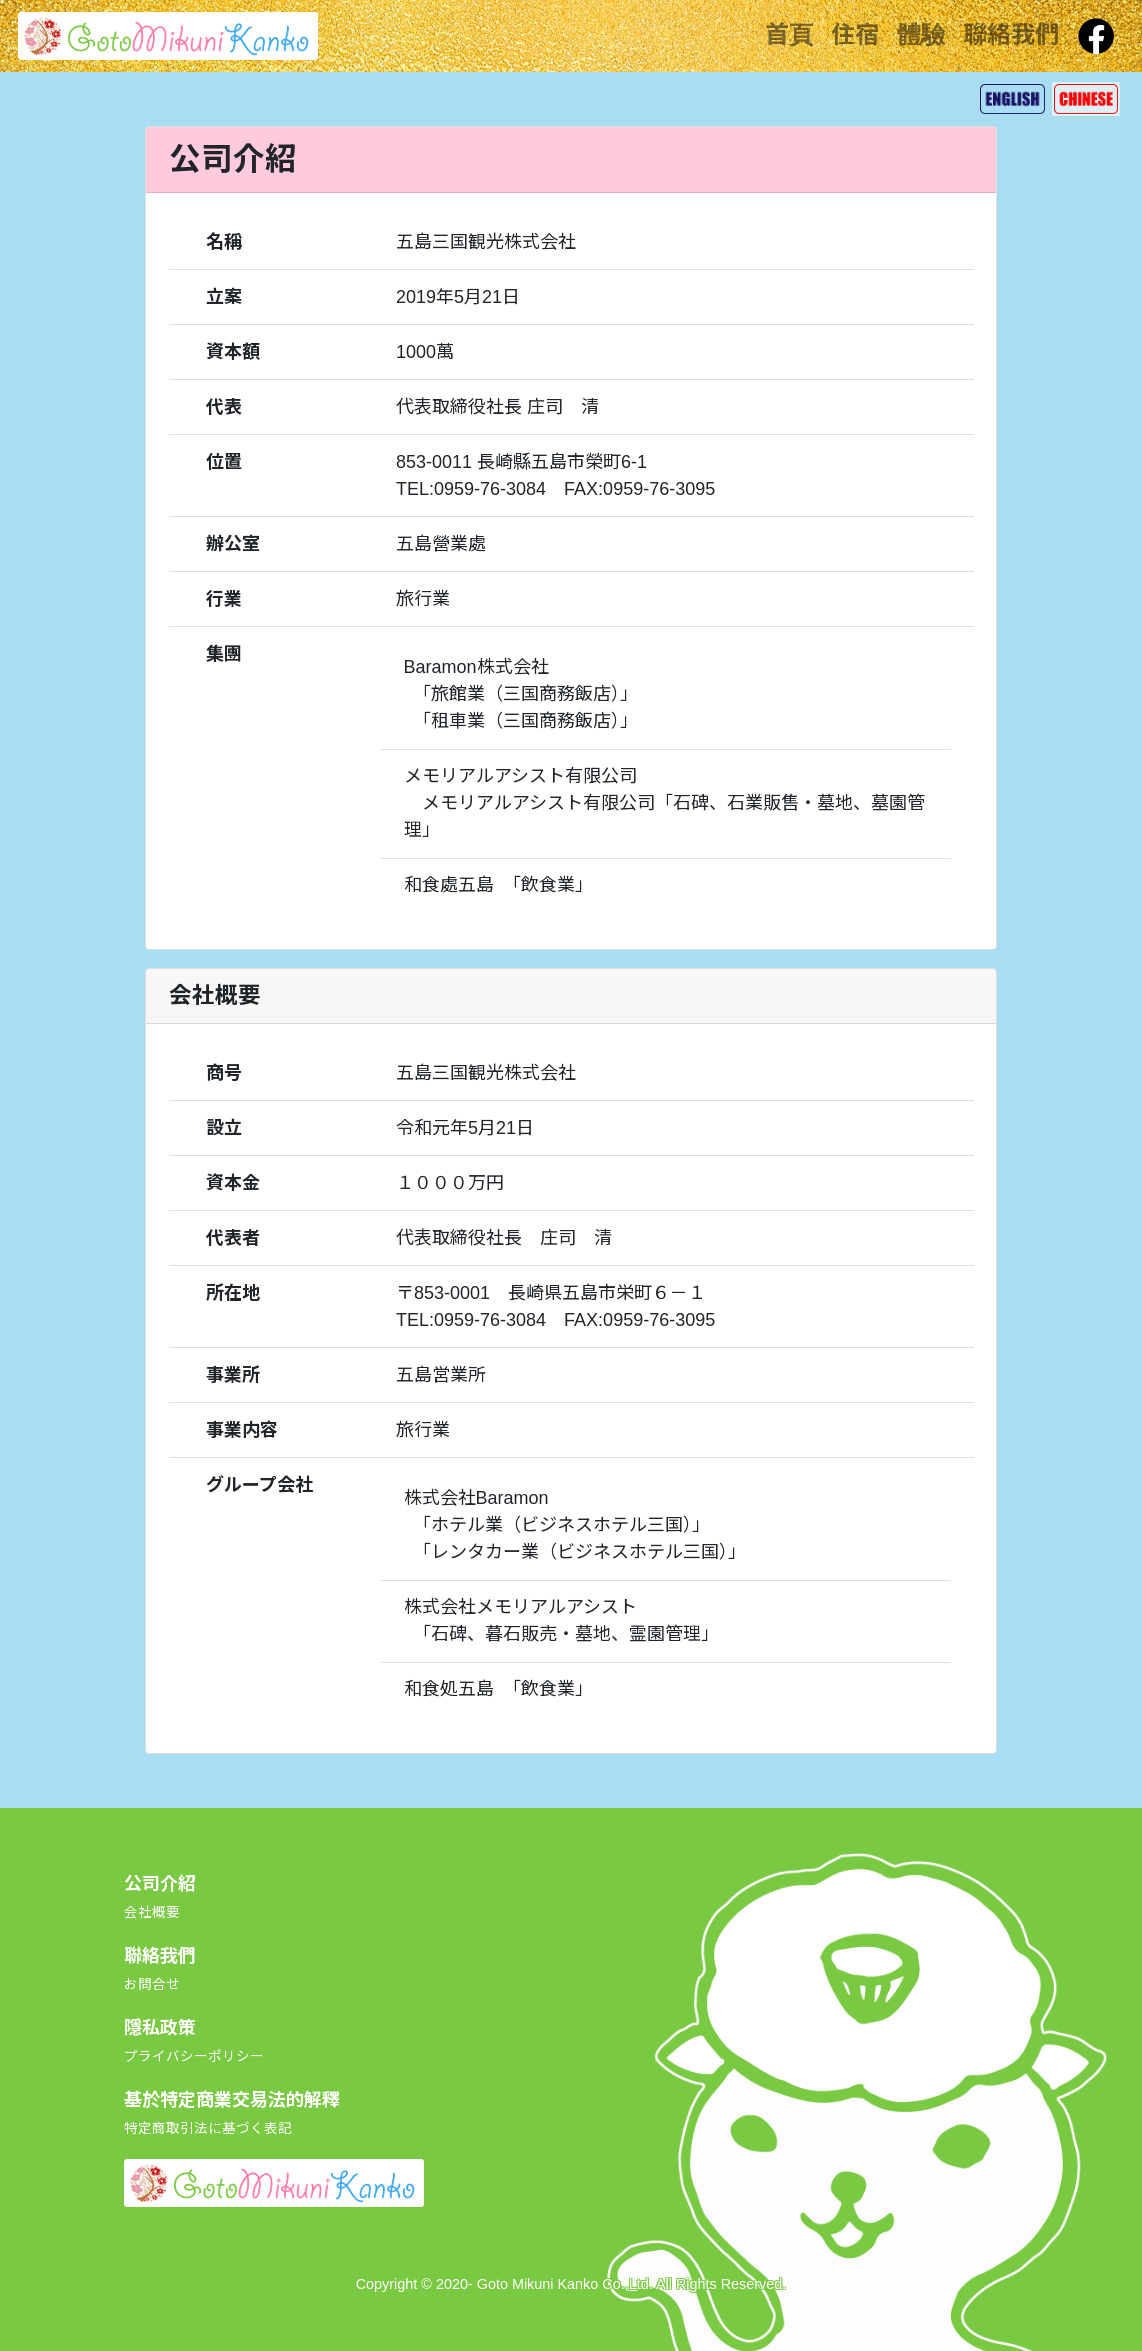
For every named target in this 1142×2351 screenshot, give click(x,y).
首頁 (789, 34)
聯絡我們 (1011, 34)
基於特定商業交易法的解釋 (232, 2113)
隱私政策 (194, 2041)
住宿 (855, 34)
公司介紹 (160, 1897)
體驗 (921, 34)
